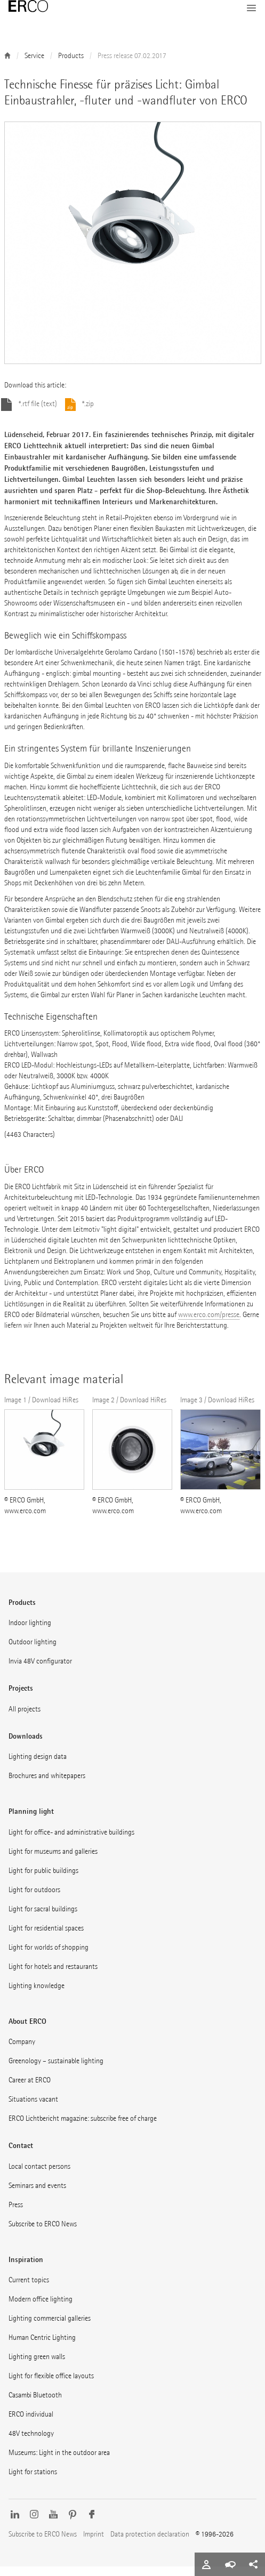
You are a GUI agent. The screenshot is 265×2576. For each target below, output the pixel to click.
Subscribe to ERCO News (43, 2233)
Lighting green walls (37, 2366)
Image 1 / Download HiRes (41, 1409)
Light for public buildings (43, 1880)
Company (22, 2051)
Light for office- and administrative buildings (71, 1841)
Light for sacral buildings (43, 1918)
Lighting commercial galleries (50, 2327)
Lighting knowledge (37, 1995)
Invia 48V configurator (40, 1670)
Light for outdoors (34, 1899)
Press (16, 2214)
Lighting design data (38, 1766)
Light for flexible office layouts (51, 2385)
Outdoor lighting (33, 1651)
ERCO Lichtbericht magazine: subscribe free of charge (83, 2128)
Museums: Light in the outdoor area (59, 2462)
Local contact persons (39, 2176)
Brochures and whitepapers (47, 1785)
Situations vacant (33, 2108)
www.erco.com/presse (208, 1324)
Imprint (93, 2543)
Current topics (29, 2289)
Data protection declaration (149, 2543)
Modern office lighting (41, 2308)
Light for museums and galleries (53, 1861)
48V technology (31, 2443)
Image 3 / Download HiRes (217, 1409)
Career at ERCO (30, 2089)
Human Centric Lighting (42, 2347)
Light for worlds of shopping (49, 1956)
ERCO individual (31, 2423)
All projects (25, 1718)
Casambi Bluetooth (35, 2404)
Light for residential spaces (46, 1937)
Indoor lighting (30, 1632)
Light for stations (33, 2481)
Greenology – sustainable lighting (56, 2070)
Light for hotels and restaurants (53, 1976)
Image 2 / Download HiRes (129, 1409)
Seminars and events (37, 2195)
